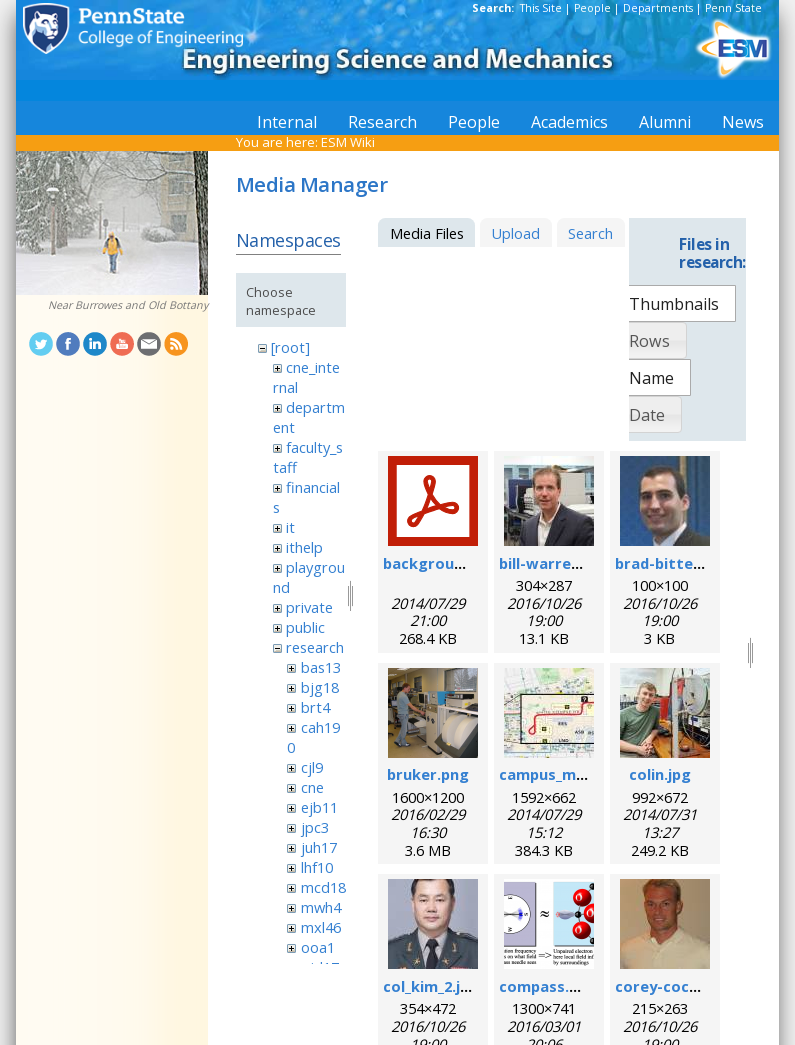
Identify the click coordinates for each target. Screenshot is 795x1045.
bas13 (321, 667)
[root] (290, 347)
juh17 (319, 847)
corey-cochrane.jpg (687, 986)
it (290, 527)
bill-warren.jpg (553, 563)
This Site (541, 8)
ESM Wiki (348, 142)
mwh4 (321, 907)
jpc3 (315, 827)
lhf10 (317, 867)
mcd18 (323, 887)
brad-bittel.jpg (669, 563)
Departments (658, 8)
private (309, 607)
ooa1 (318, 947)
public (305, 627)
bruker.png (428, 774)
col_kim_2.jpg (431, 986)
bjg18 (320, 687)
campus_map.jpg (560, 774)
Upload (515, 233)
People (592, 8)
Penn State (733, 8)
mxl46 (321, 927)
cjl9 (312, 767)
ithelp (304, 547)
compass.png (548, 986)
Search (590, 233)
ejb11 (319, 807)
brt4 (315, 707)
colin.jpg (660, 774)
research (315, 647)
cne (312, 787)
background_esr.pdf (457, 563)
